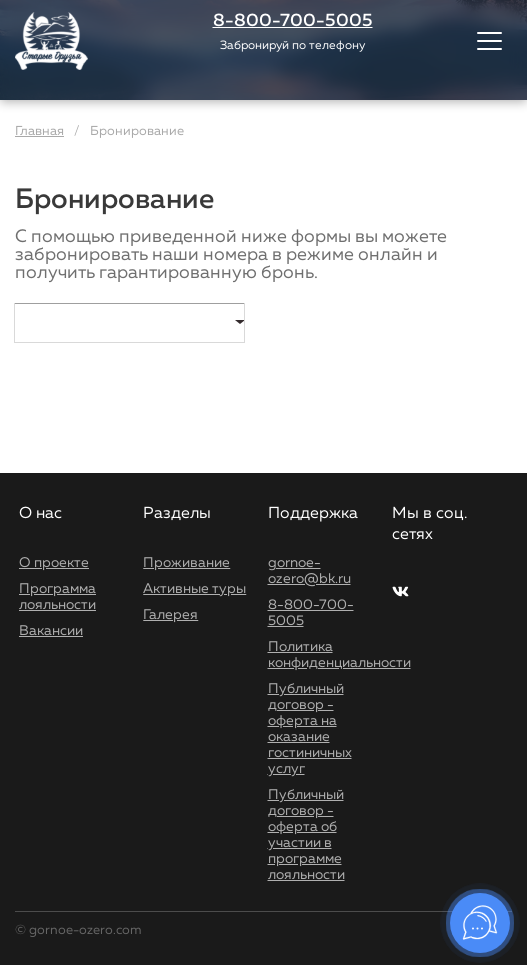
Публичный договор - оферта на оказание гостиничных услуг (310, 729)
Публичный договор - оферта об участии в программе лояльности (306, 835)
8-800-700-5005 (311, 613)
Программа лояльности (57, 597)
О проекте (54, 563)
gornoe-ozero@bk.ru (309, 571)
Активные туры (194, 589)
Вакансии (51, 631)
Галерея (170, 615)
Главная (39, 131)
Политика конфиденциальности (339, 655)
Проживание (186, 563)
